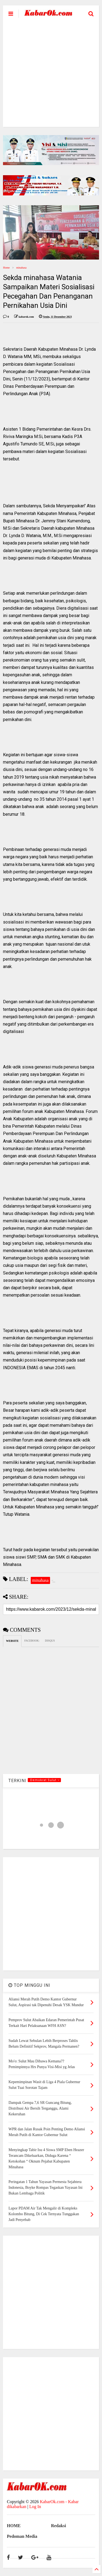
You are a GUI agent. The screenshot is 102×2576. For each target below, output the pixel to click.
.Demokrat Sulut (44, 1780)
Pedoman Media (22, 2536)
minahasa (21, 267)
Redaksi (58, 2525)
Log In (35, 2506)
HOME (14, 2525)
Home (6, 267)
